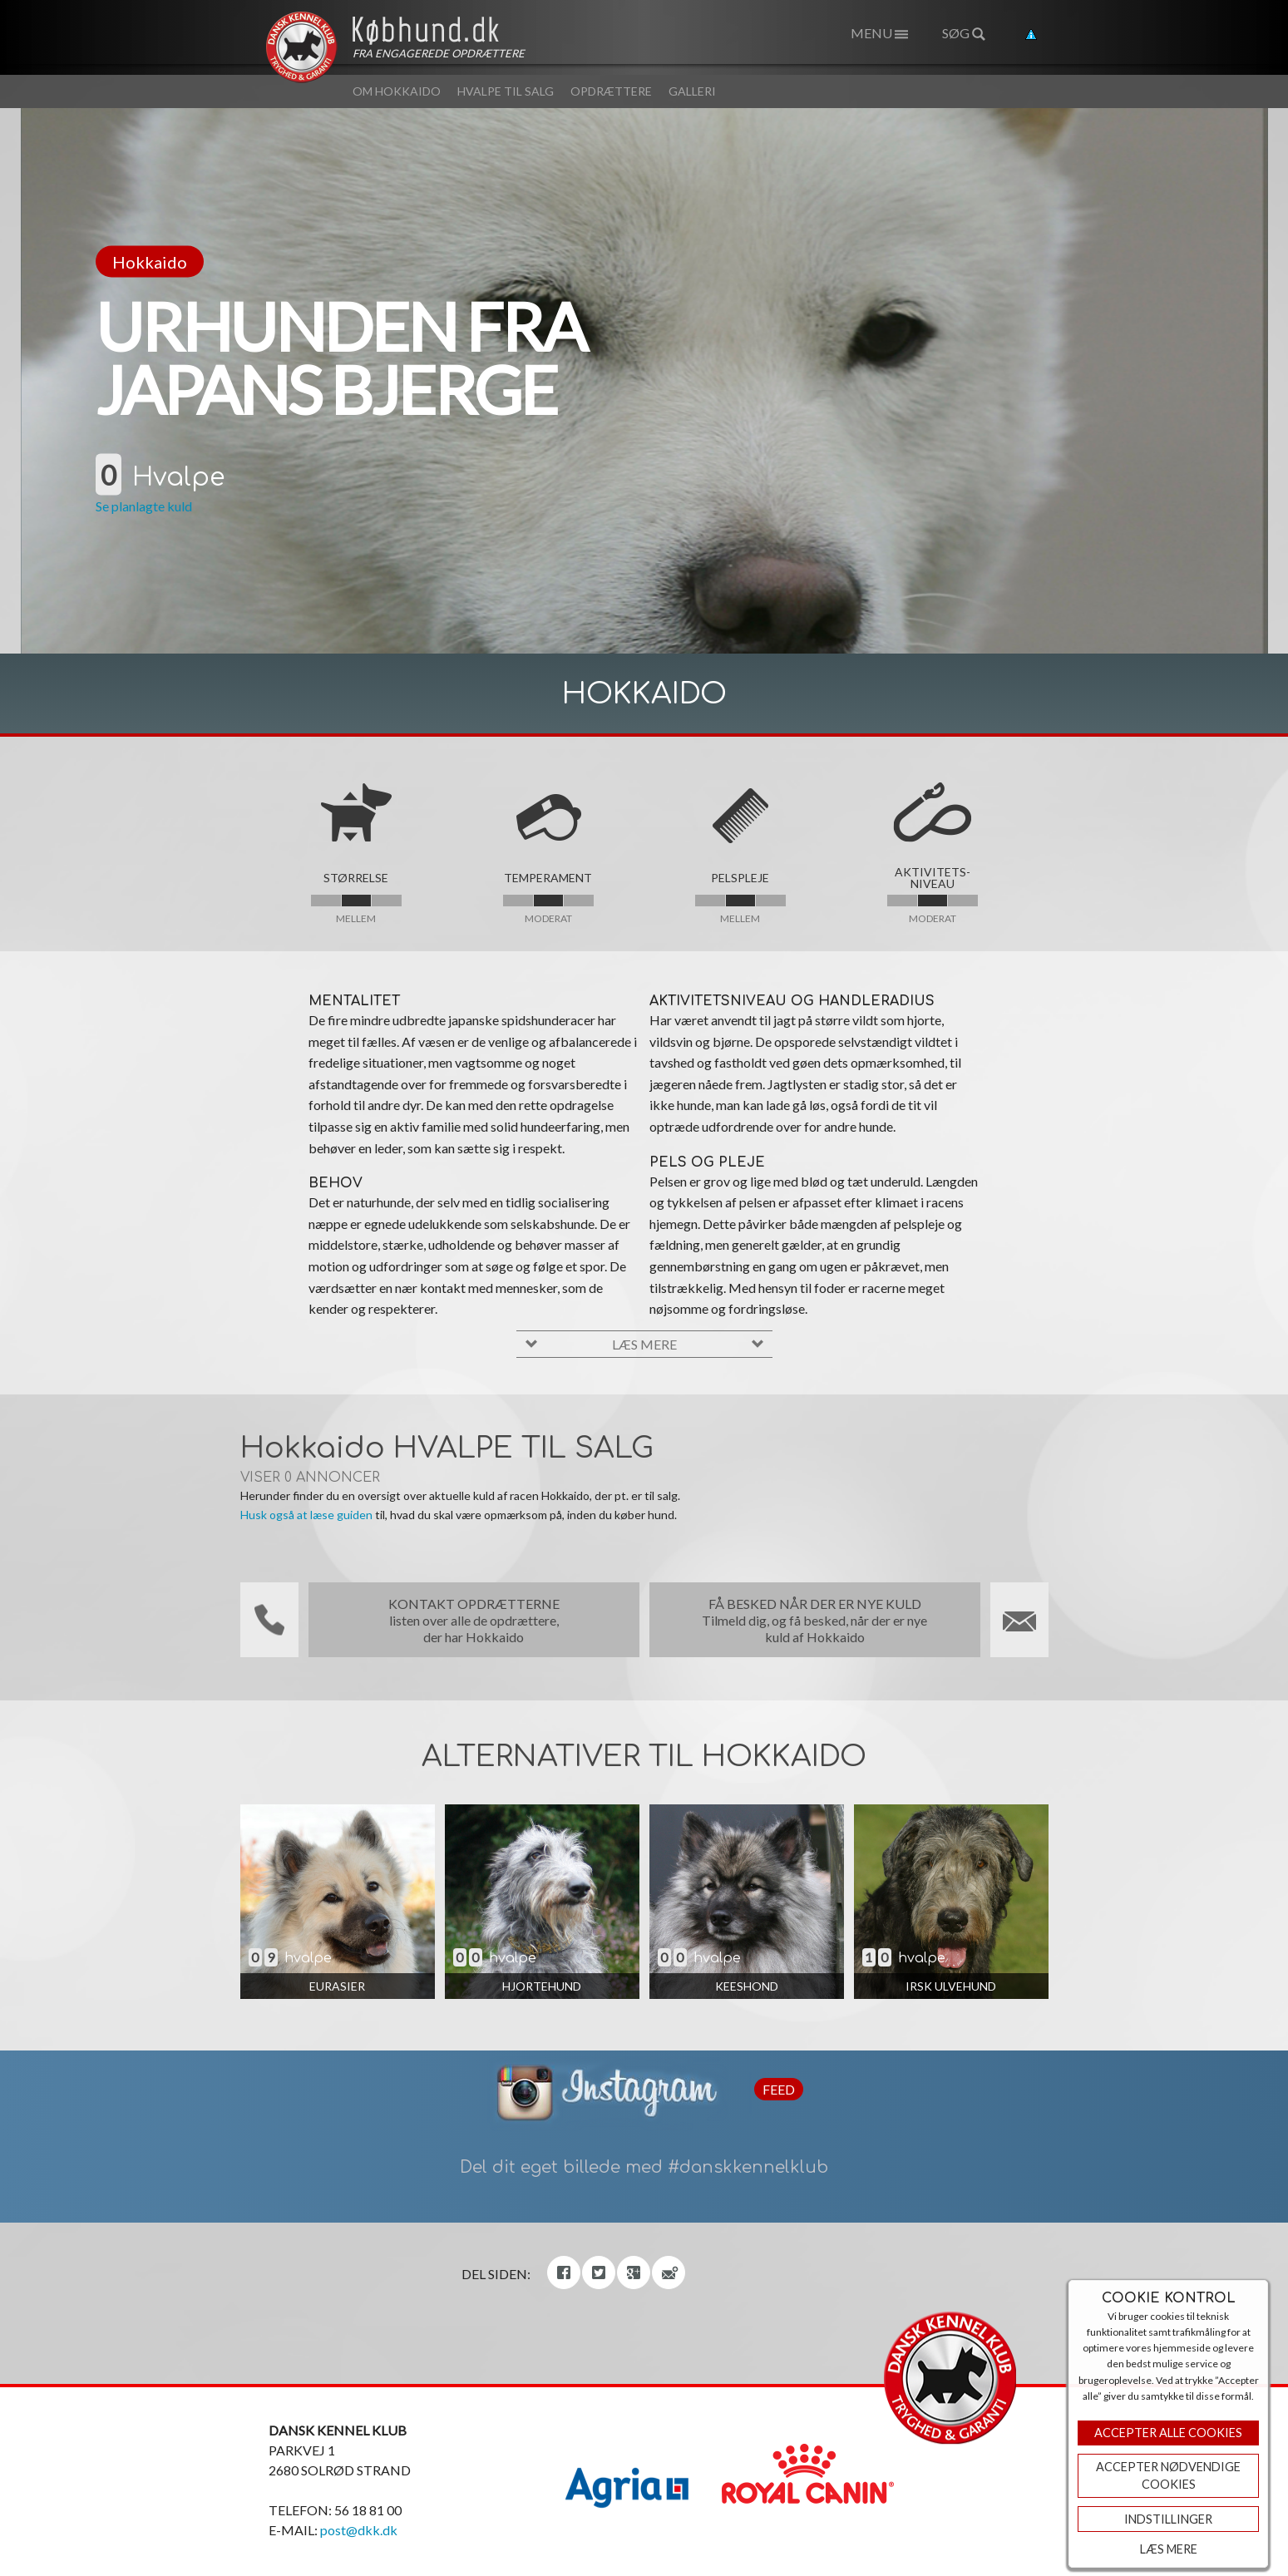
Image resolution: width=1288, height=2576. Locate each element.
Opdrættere (611, 91)
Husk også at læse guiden (306, 1515)
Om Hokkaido (397, 91)
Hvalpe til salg (505, 91)
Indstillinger (1168, 2519)
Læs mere (1168, 2549)
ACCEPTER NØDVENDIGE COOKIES (1168, 2476)
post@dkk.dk (358, 2530)
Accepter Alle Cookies (1168, 2432)
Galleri (692, 91)
